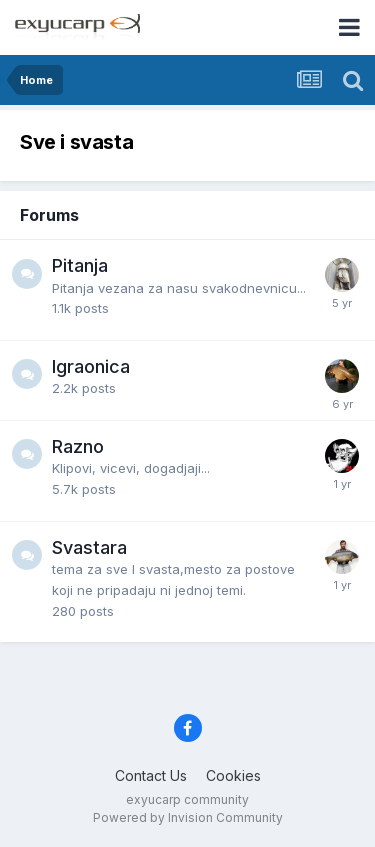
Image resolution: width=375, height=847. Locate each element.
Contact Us (151, 775)
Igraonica (91, 366)
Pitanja (80, 265)
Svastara (89, 547)
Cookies (233, 775)
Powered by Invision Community (188, 817)
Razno (78, 446)
